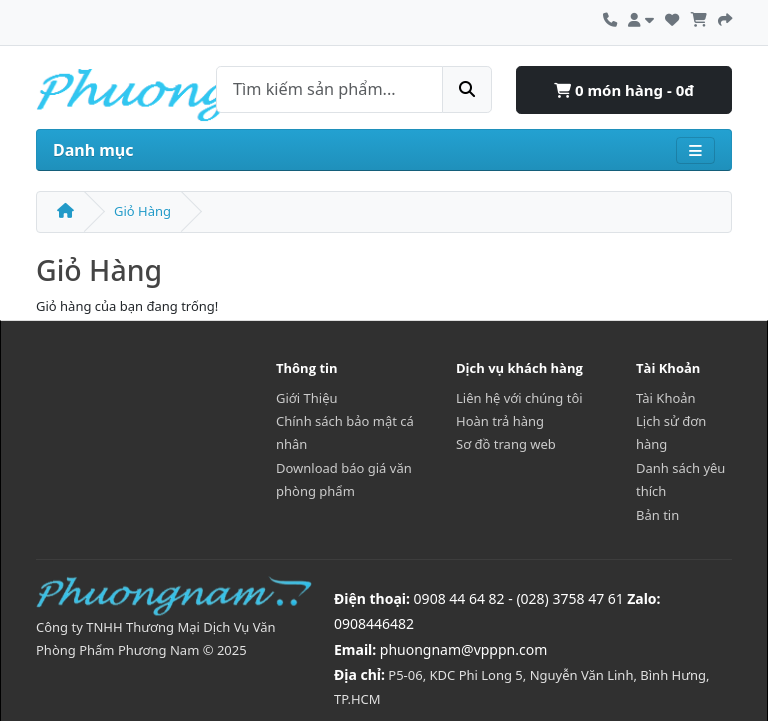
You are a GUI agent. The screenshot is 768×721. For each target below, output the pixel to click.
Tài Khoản (666, 398)
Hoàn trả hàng (500, 421)
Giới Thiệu (307, 398)
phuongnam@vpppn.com (463, 649)
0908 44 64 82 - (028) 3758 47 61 (519, 598)
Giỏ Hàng (142, 211)
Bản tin (657, 515)
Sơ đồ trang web (506, 444)
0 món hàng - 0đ (624, 90)
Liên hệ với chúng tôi (519, 398)
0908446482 (374, 623)
